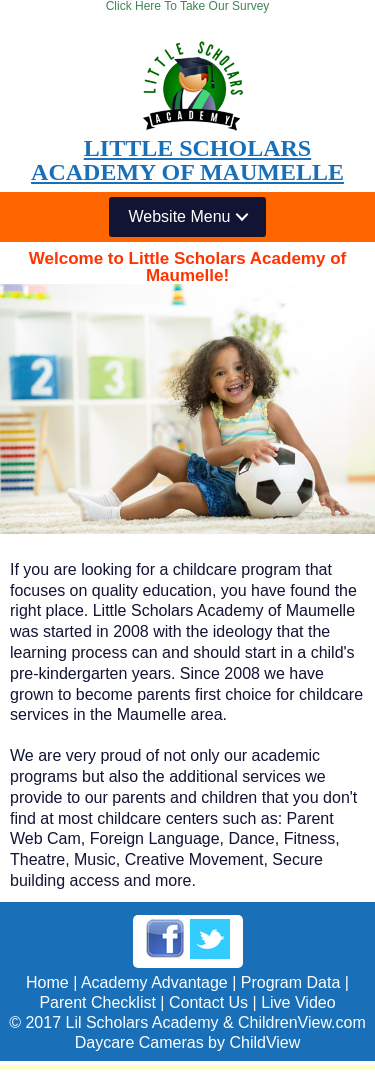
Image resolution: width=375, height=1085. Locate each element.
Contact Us (208, 1002)
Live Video (298, 1002)
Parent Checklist (97, 1002)
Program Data (291, 982)
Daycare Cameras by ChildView (188, 1042)
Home (47, 982)
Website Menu (180, 216)
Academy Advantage (154, 982)
